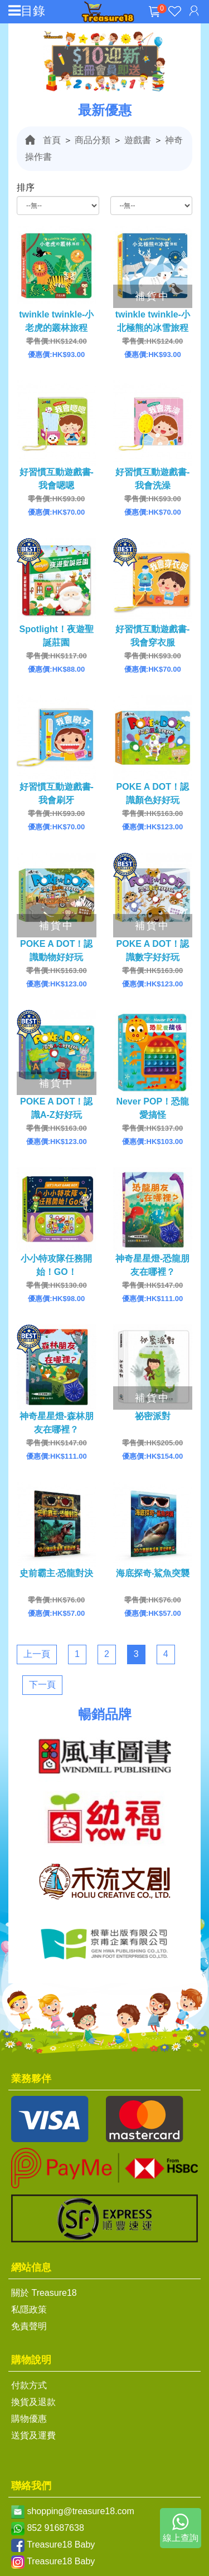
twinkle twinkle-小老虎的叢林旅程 (56, 321)
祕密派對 (153, 1416)
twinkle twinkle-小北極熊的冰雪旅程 (152, 321)
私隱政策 (29, 2309)
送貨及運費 (33, 2435)
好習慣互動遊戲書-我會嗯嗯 (57, 478)
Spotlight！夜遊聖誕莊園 (57, 635)
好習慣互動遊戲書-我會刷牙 (57, 793)
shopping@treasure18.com (80, 2511)
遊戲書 (137, 140)
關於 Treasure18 (44, 2293)
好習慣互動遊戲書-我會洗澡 (152, 478)
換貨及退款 (33, 2402)
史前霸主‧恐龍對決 (56, 1573)
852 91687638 (55, 2528)
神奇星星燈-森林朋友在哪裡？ (57, 1422)
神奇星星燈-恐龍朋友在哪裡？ (152, 1265)
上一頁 (36, 1654)
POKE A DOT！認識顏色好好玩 (152, 793)
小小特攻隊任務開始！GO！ (56, 1265)
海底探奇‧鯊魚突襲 (152, 1573)
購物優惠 (29, 2418)
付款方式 (29, 2385)
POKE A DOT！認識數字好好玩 (152, 950)
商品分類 (92, 140)
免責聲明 (29, 2326)
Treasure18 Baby (61, 2544)
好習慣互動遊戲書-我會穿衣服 (152, 635)
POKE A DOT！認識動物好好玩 (56, 950)
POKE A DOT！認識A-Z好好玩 (56, 1108)
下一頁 (42, 1684)
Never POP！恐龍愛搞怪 (152, 1108)
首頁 (52, 140)
